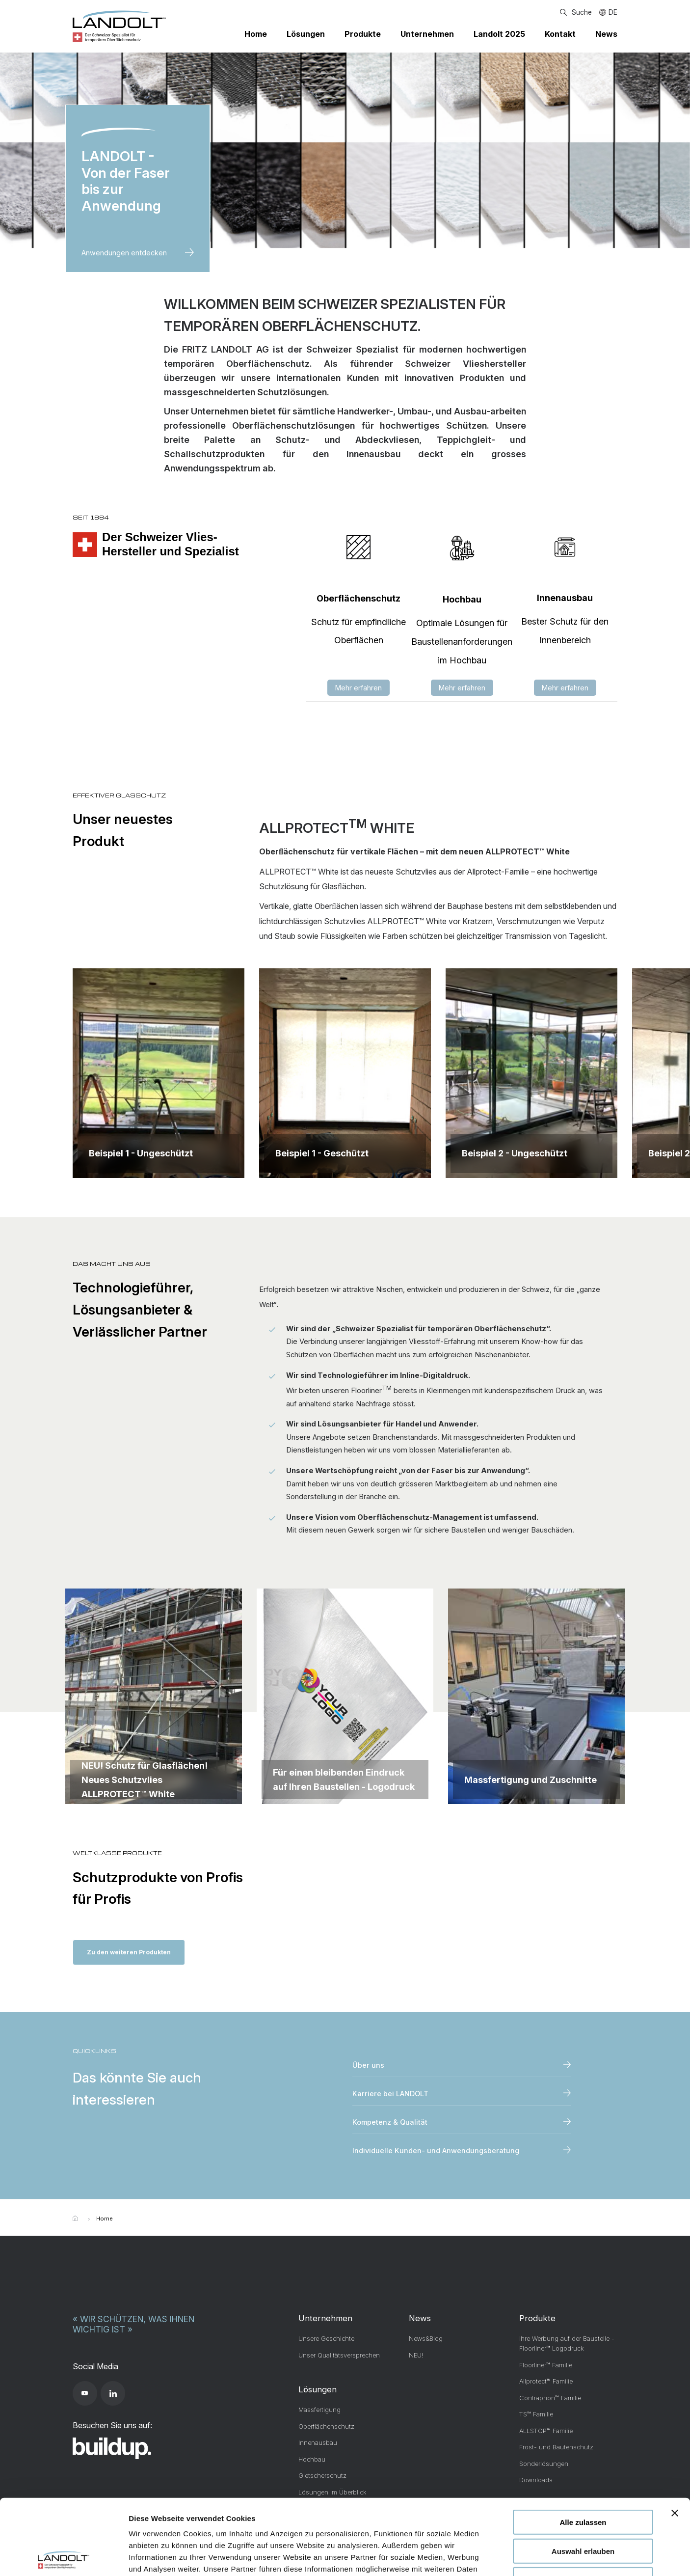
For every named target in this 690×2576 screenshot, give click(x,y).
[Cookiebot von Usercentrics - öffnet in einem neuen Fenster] (63, 2556)
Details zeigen (522, 2556)
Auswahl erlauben (583, 2475)
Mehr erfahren (358, 688)
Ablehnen (583, 2504)
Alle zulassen (582, 2446)
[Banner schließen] (674, 2437)
